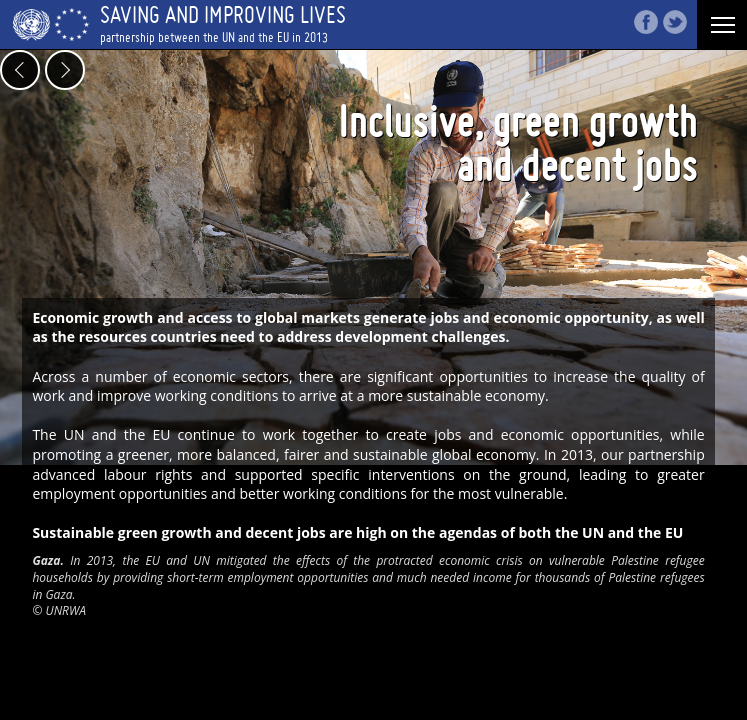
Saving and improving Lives (373, 24)
